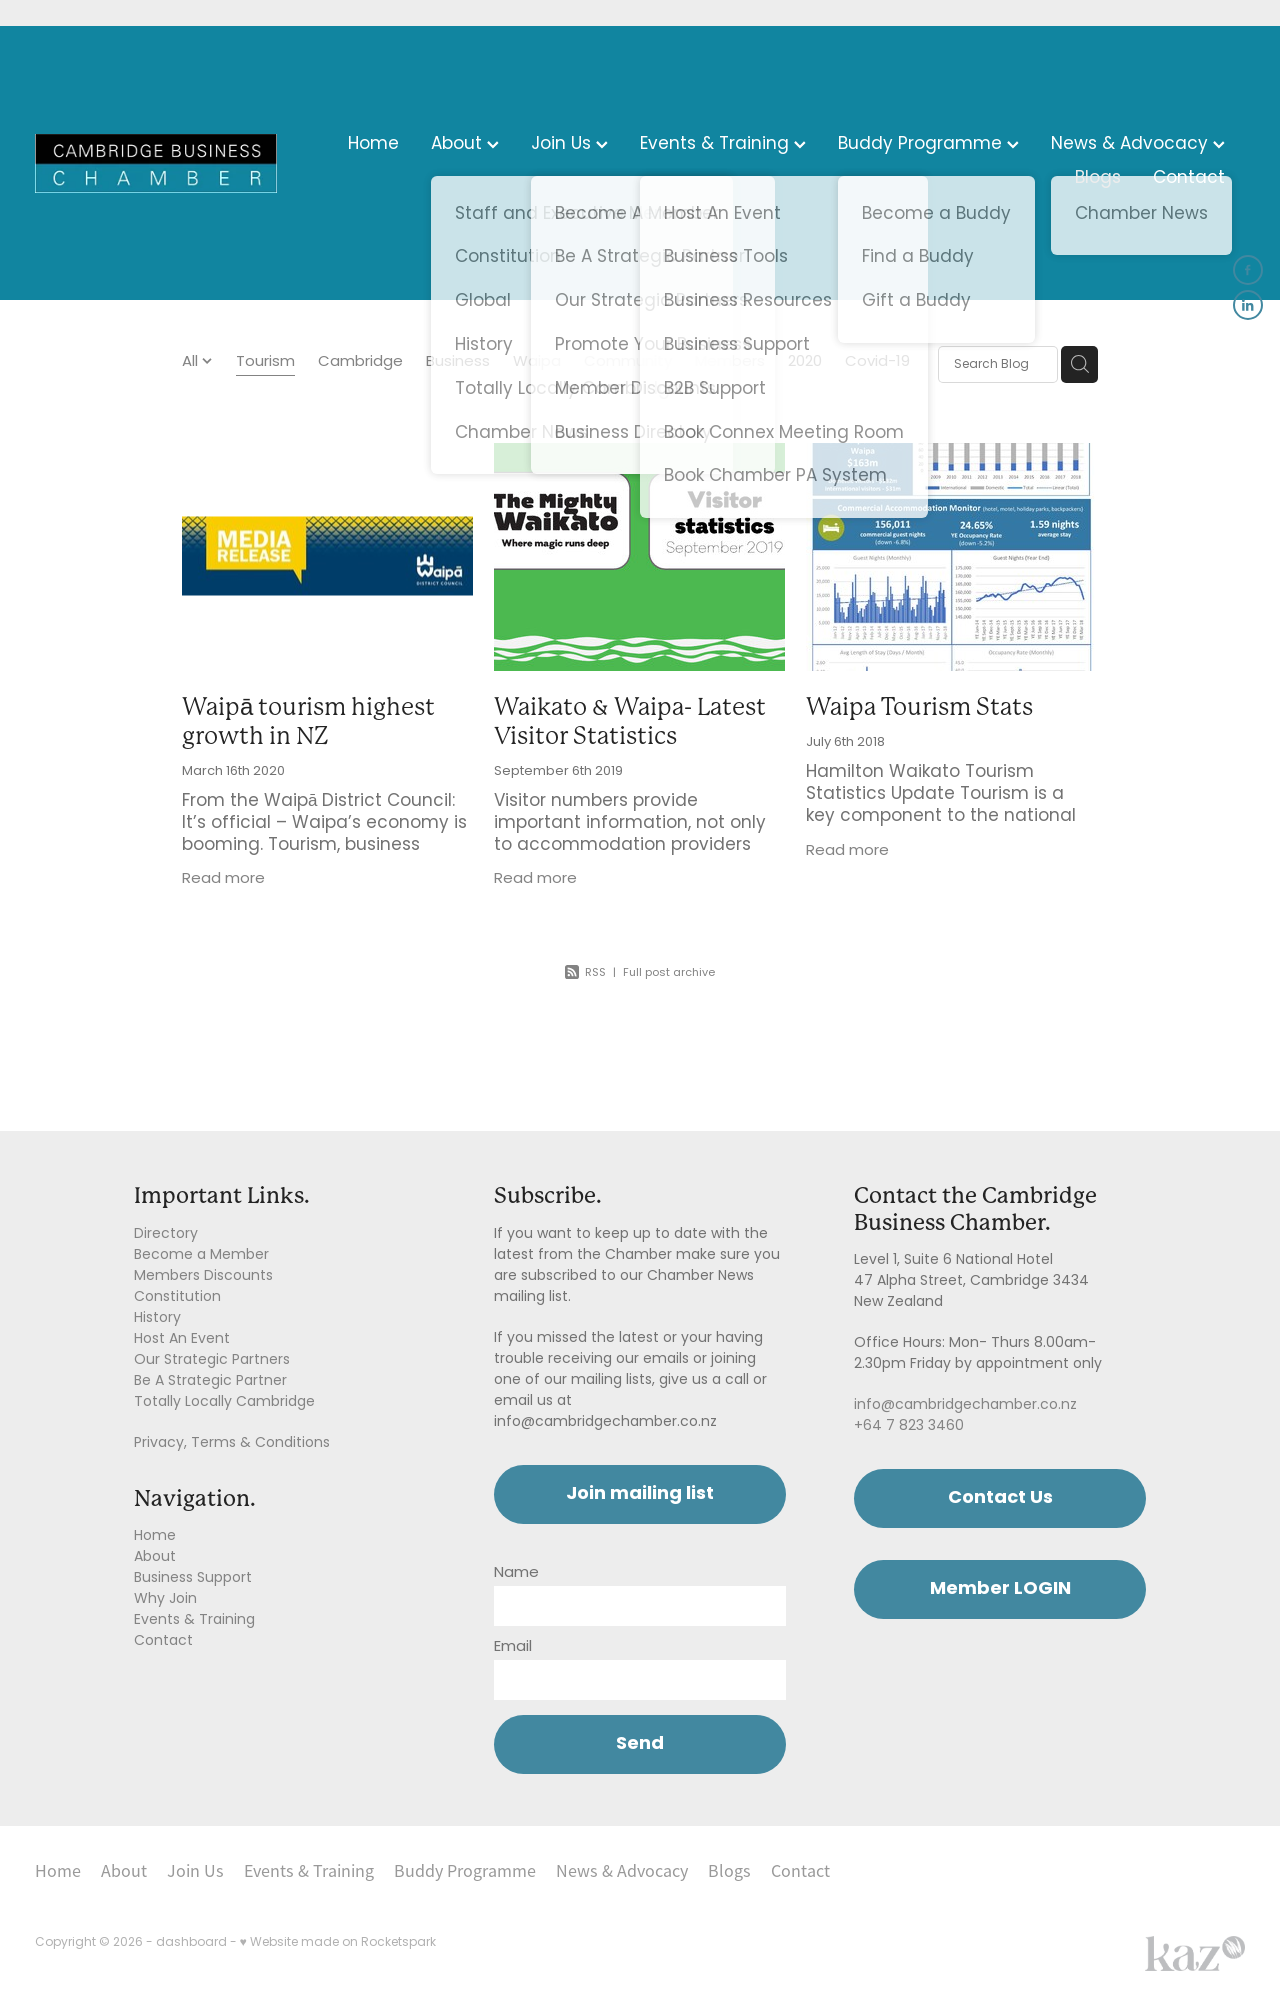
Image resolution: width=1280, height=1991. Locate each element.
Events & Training (723, 145)
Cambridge (360, 363)
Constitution (177, 1297)
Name (516, 1573)
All (192, 362)
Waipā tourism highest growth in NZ (308, 721)
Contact (1189, 179)
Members (730, 363)
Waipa (537, 363)
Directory (166, 1234)
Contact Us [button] (1000, 1498)
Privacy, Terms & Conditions (232, 1443)
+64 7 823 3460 (909, 1426)
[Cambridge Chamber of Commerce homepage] (156, 163)
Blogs (1098, 179)
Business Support (193, 1578)
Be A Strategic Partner (210, 1381)
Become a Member (201, 1255)
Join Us (569, 145)
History (157, 1318)
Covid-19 (877, 363)
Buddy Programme (928, 145)
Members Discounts (203, 1276)
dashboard (191, 1943)
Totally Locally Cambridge (224, 1402)
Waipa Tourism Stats (919, 707)
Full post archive (669, 973)
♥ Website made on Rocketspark (338, 1943)
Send (640, 1744)
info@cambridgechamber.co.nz (965, 1405)
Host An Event (182, 1339)
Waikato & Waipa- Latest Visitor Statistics (630, 721)
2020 (805, 363)
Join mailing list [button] (640, 1494)
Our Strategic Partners (212, 1360)
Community (628, 363)
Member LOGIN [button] (1000, 1589)
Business (458, 363)
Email (513, 1647)
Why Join (165, 1599)
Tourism (265, 363)
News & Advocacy (1138, 145)
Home (373, 145)
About (465, 145)
